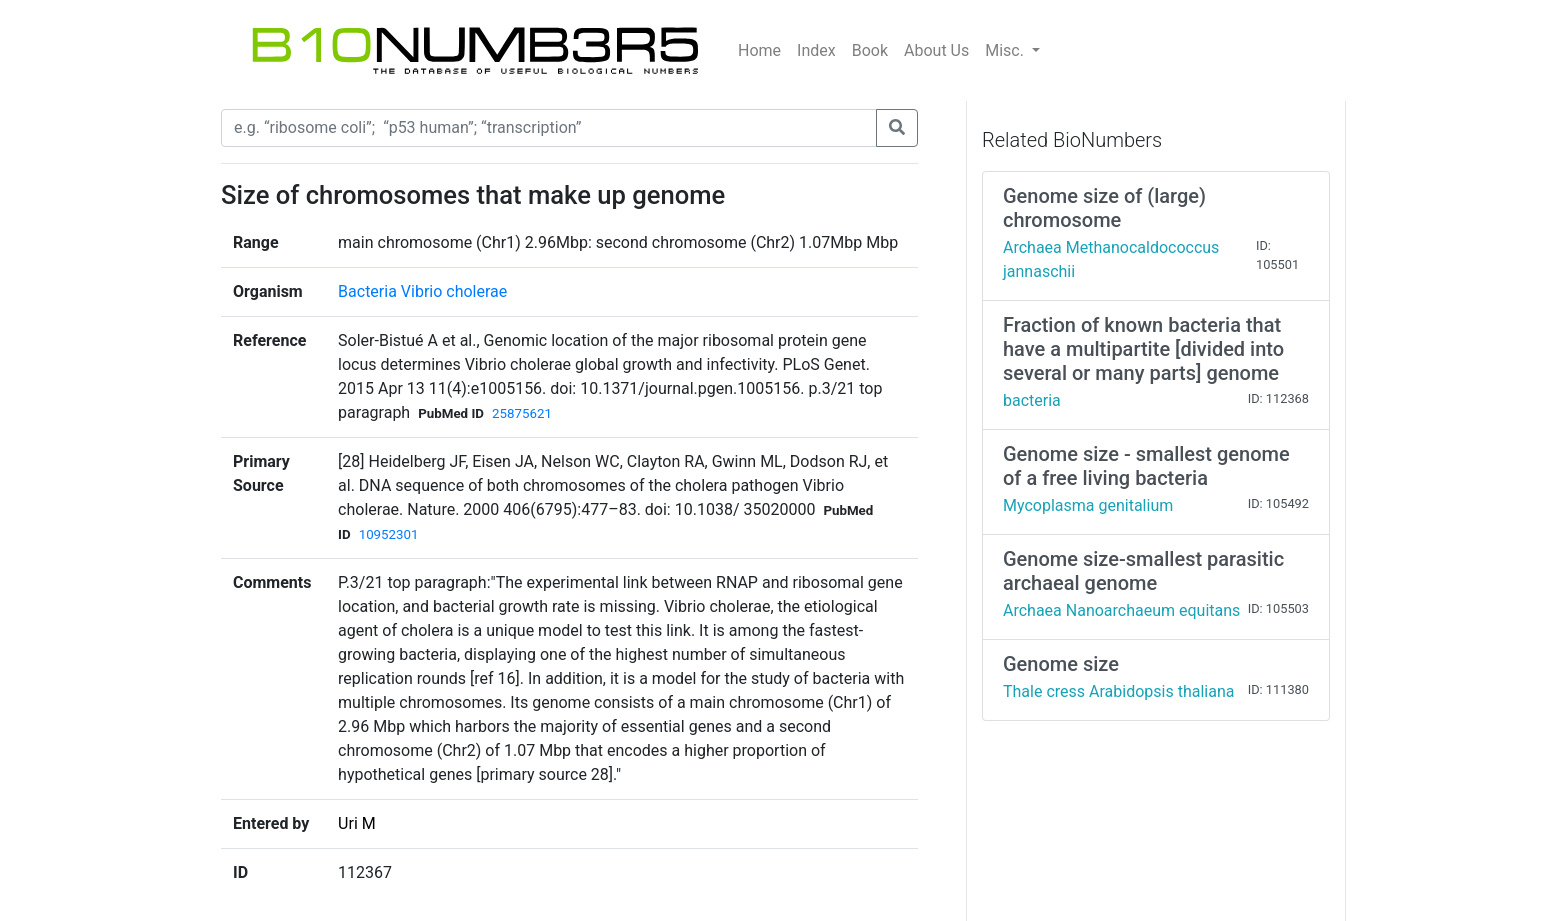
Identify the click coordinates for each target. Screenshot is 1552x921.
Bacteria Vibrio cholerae (422, 291)
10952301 (389, 534)
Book (870, 50)
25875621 (522, 413)
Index (816, 50)
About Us (936, 50)
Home (759, 50)
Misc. (1006, 50)
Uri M (357, 823)
